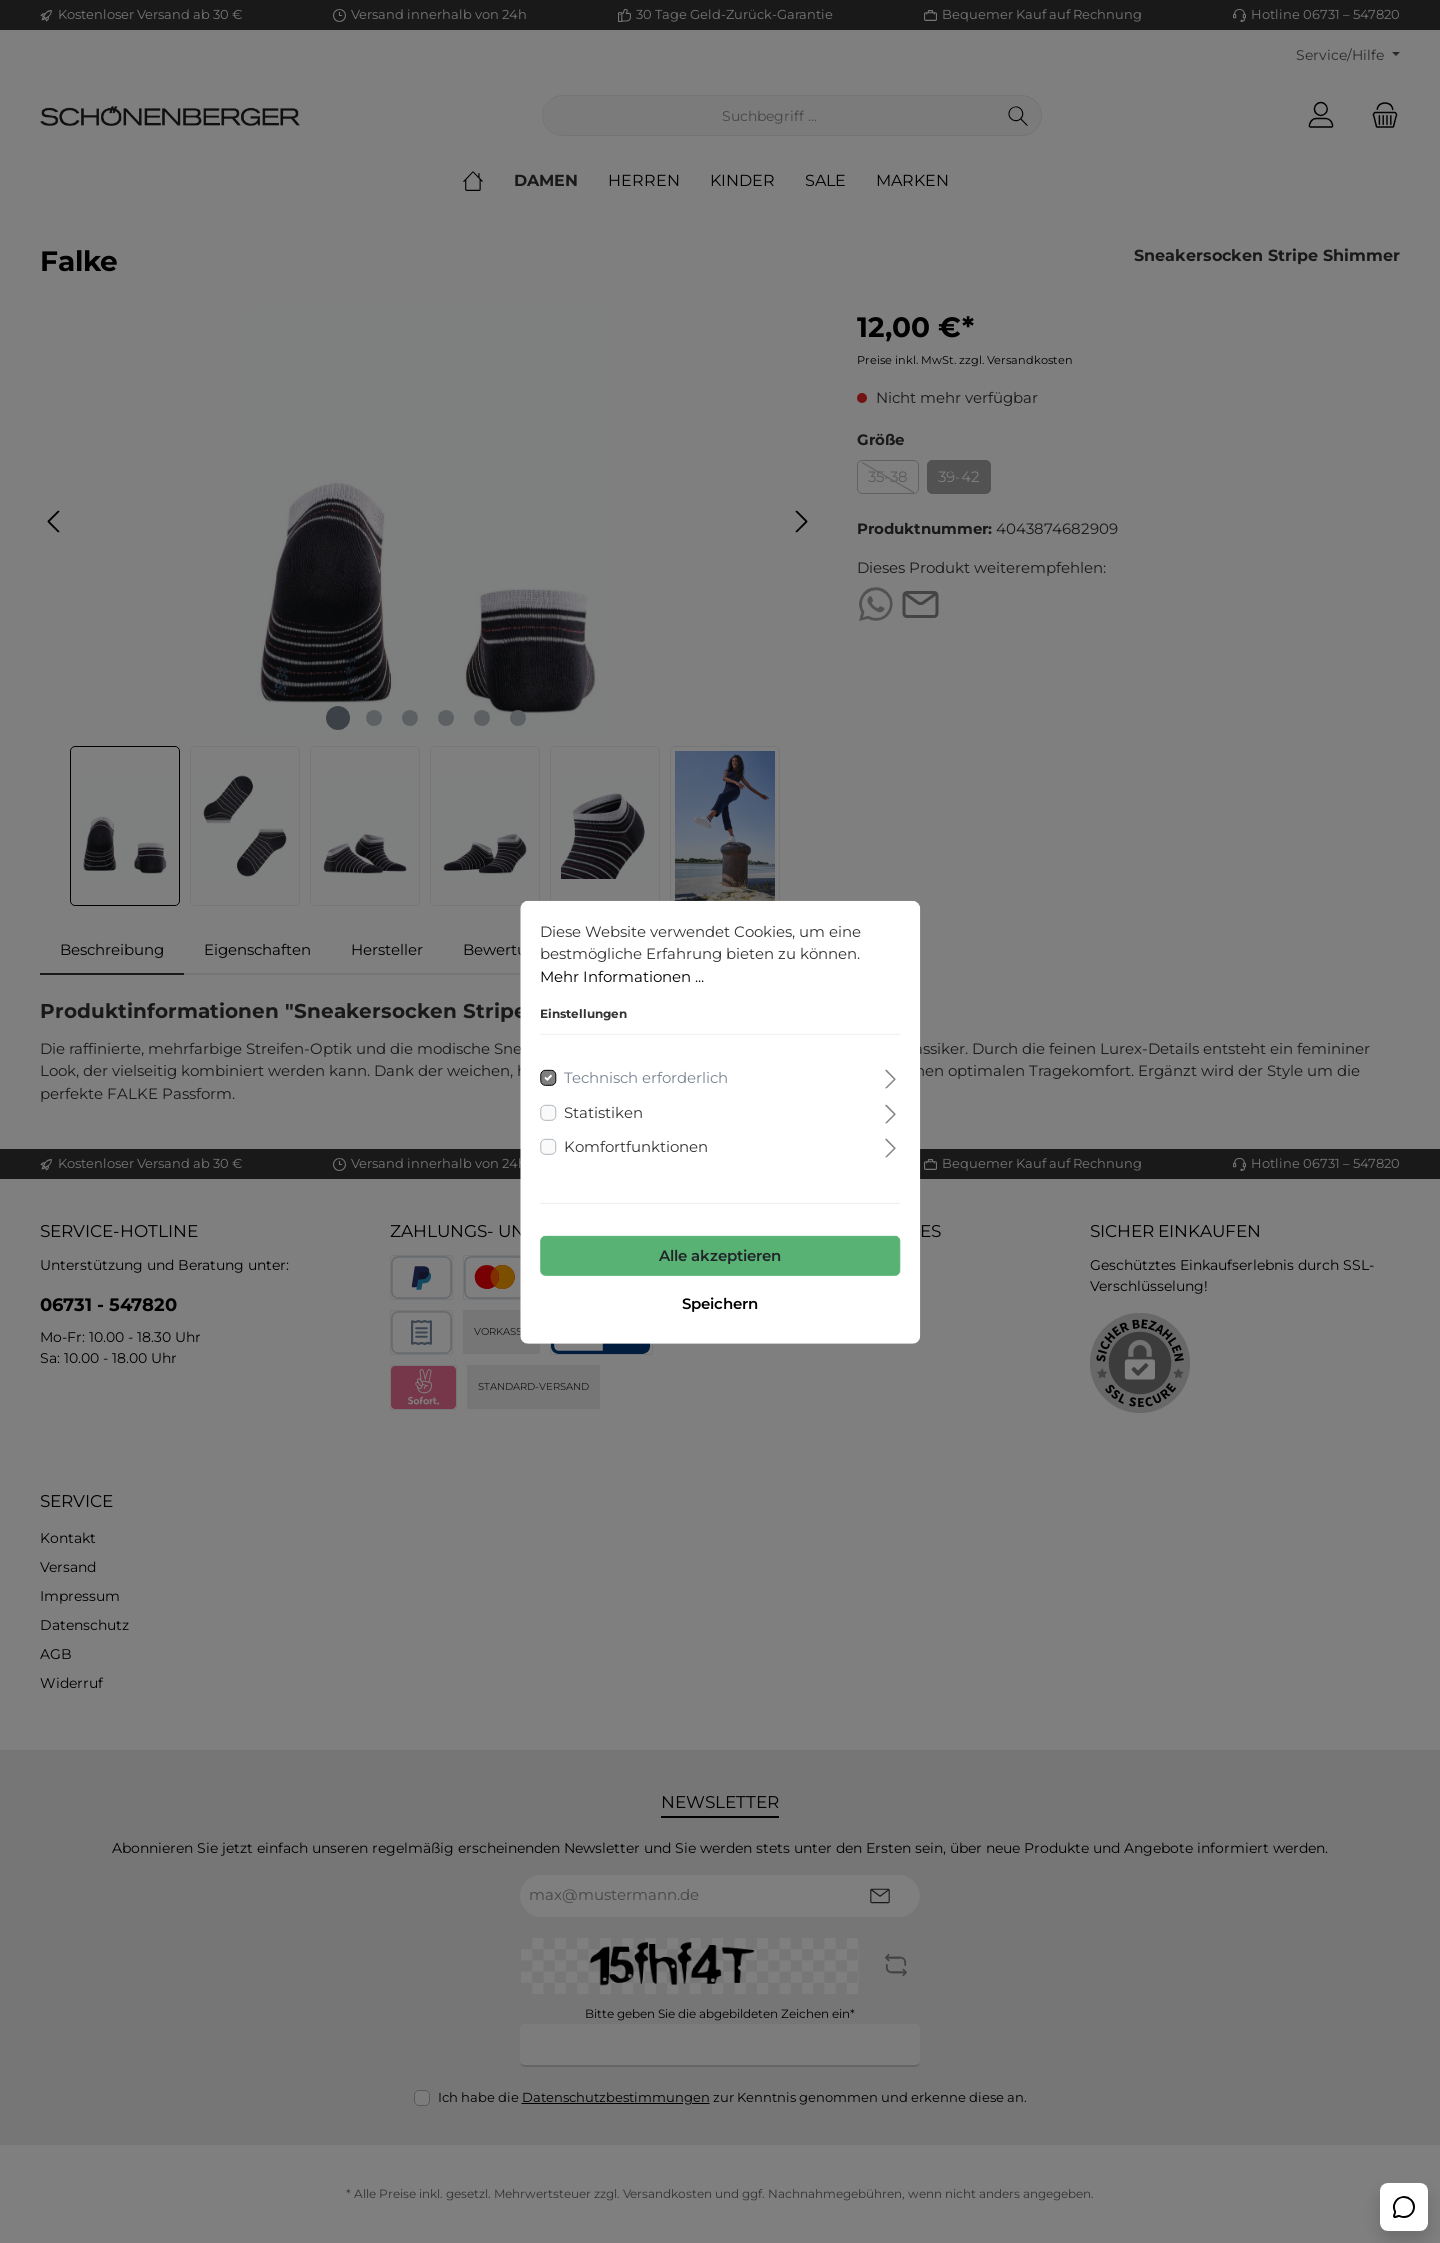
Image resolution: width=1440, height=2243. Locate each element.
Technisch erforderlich (646, 1077)
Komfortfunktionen (636, 1146)
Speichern (720, 1302)
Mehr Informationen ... (622, 975)
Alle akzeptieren (720, 1254)
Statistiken (603, 1111)
